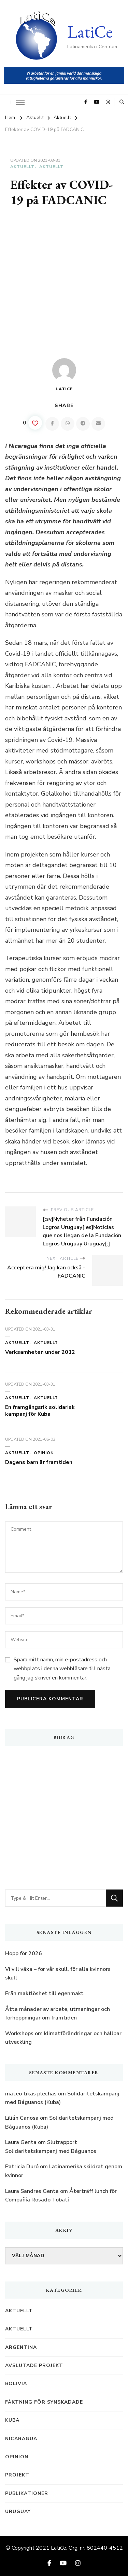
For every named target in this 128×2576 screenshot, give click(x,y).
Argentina (21, 2347)
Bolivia (16, 2383)
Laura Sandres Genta (32, 2191)
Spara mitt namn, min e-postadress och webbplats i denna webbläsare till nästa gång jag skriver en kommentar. (62, 1669)
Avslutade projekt (34, 2365)
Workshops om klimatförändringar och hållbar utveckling (63, 2038)
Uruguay (18, 2511)
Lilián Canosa (22, 2118)
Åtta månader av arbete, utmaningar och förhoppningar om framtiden (57, 2013)
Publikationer (26, 2493)
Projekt (17, 2475)
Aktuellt (22, 166)
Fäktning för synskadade (44, 2402)
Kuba (12, 2420)
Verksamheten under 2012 (40, 1352)
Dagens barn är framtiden (38, 1462)
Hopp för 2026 (23, 1953)
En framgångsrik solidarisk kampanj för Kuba (40, 1410)
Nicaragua (21, 2438)
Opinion (44, 1452)
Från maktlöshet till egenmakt (44, 1993)
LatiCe (90, 32)
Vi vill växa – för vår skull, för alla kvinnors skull (58, 1973)
